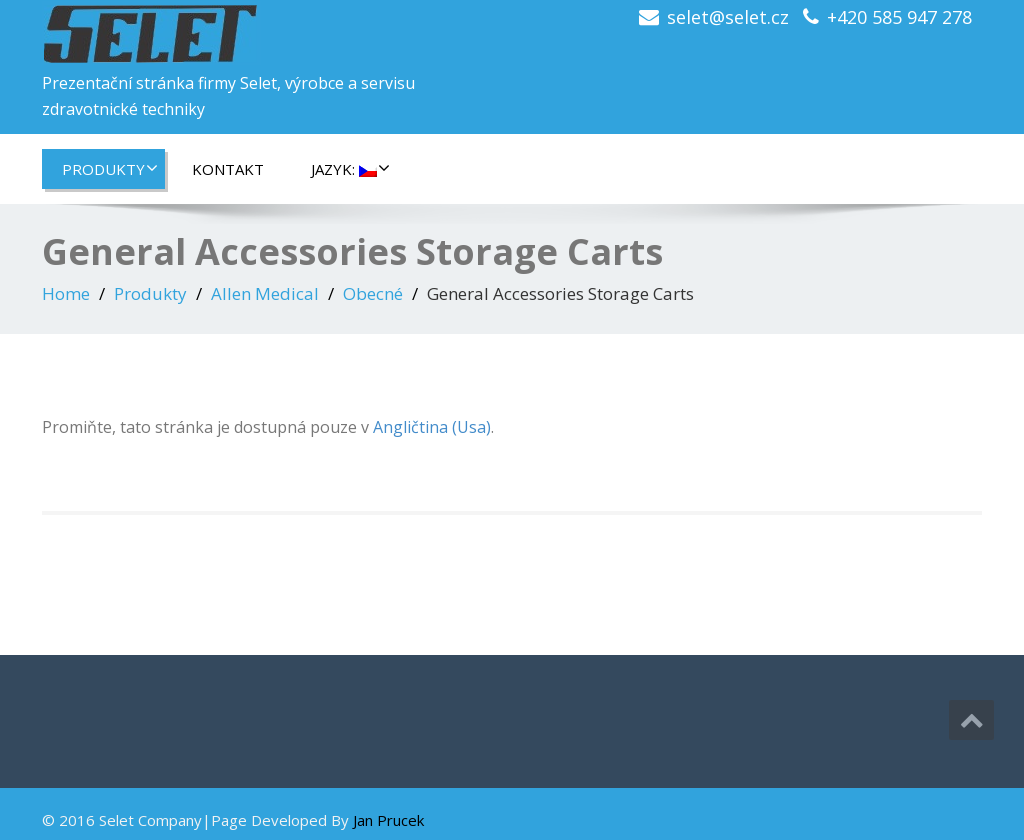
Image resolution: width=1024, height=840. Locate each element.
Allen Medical (265, 293)
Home (66, 293)
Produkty (110, 169)
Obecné (373, 293)
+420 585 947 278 (899, 17)
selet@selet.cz (728, 17)
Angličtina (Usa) (432, 427)
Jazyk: (350, 169)
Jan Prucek (388, 820)
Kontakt (228, 169)
